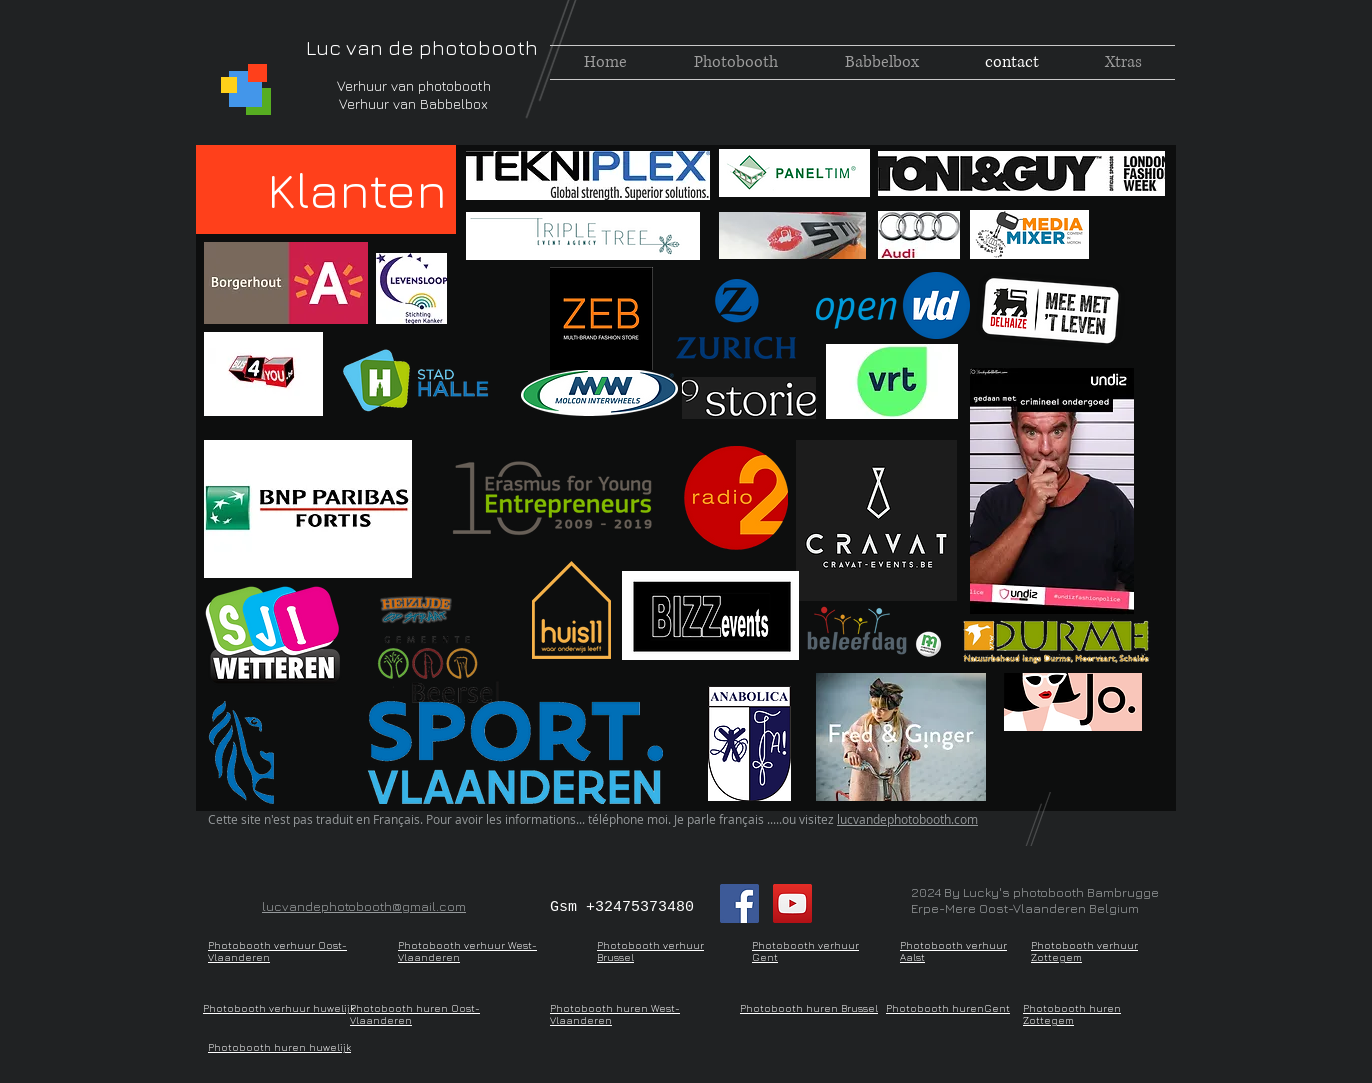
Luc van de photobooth (422, 47)
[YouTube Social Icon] (792, 903)
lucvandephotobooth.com (907, 819)
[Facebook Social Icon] (739, 903)
